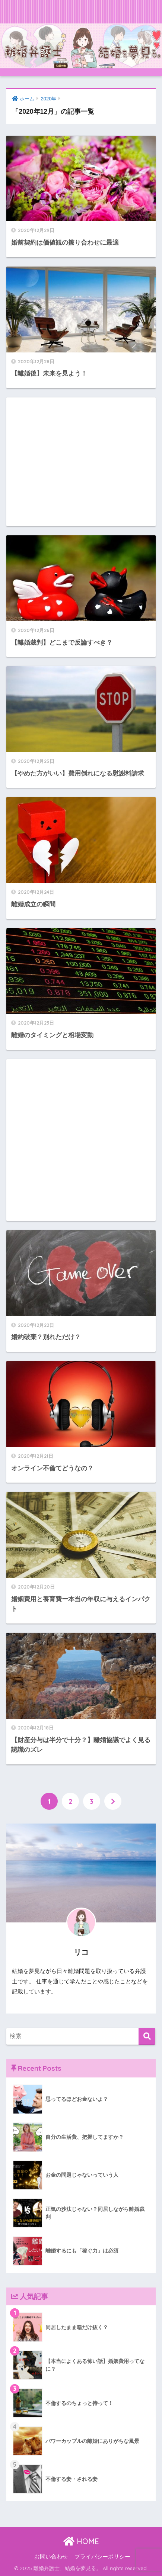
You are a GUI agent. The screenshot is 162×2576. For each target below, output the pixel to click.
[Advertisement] (80, 461)
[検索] (147, 2036)
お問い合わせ (51, 2557)
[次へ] (112, 1801)
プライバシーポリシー (102, 2557)
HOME (81, 2541)
